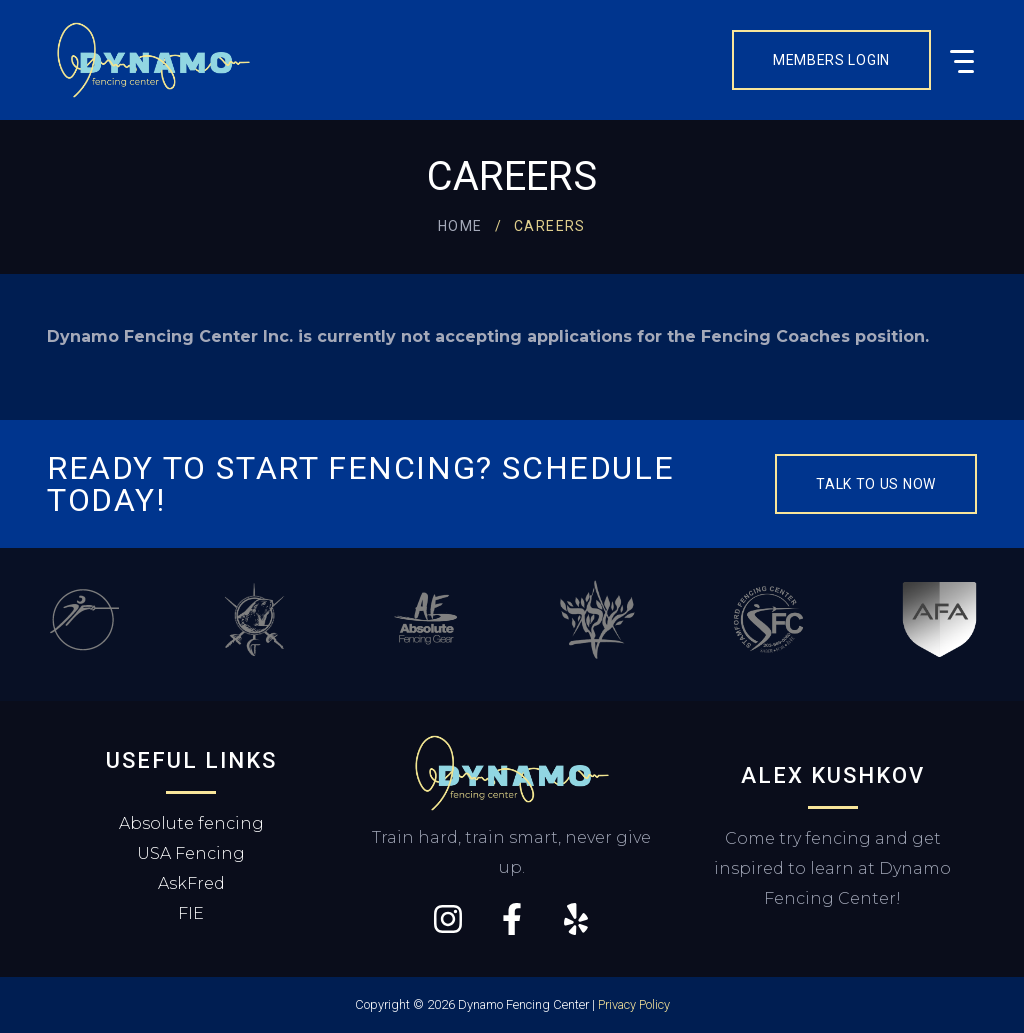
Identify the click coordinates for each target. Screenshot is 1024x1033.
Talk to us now (876, 484)
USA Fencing (191, 853)
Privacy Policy (634, 1004)
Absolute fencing (191, 823)
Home (460, 226)
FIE (191, 913)
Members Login (831, 60)
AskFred (191, 883)
